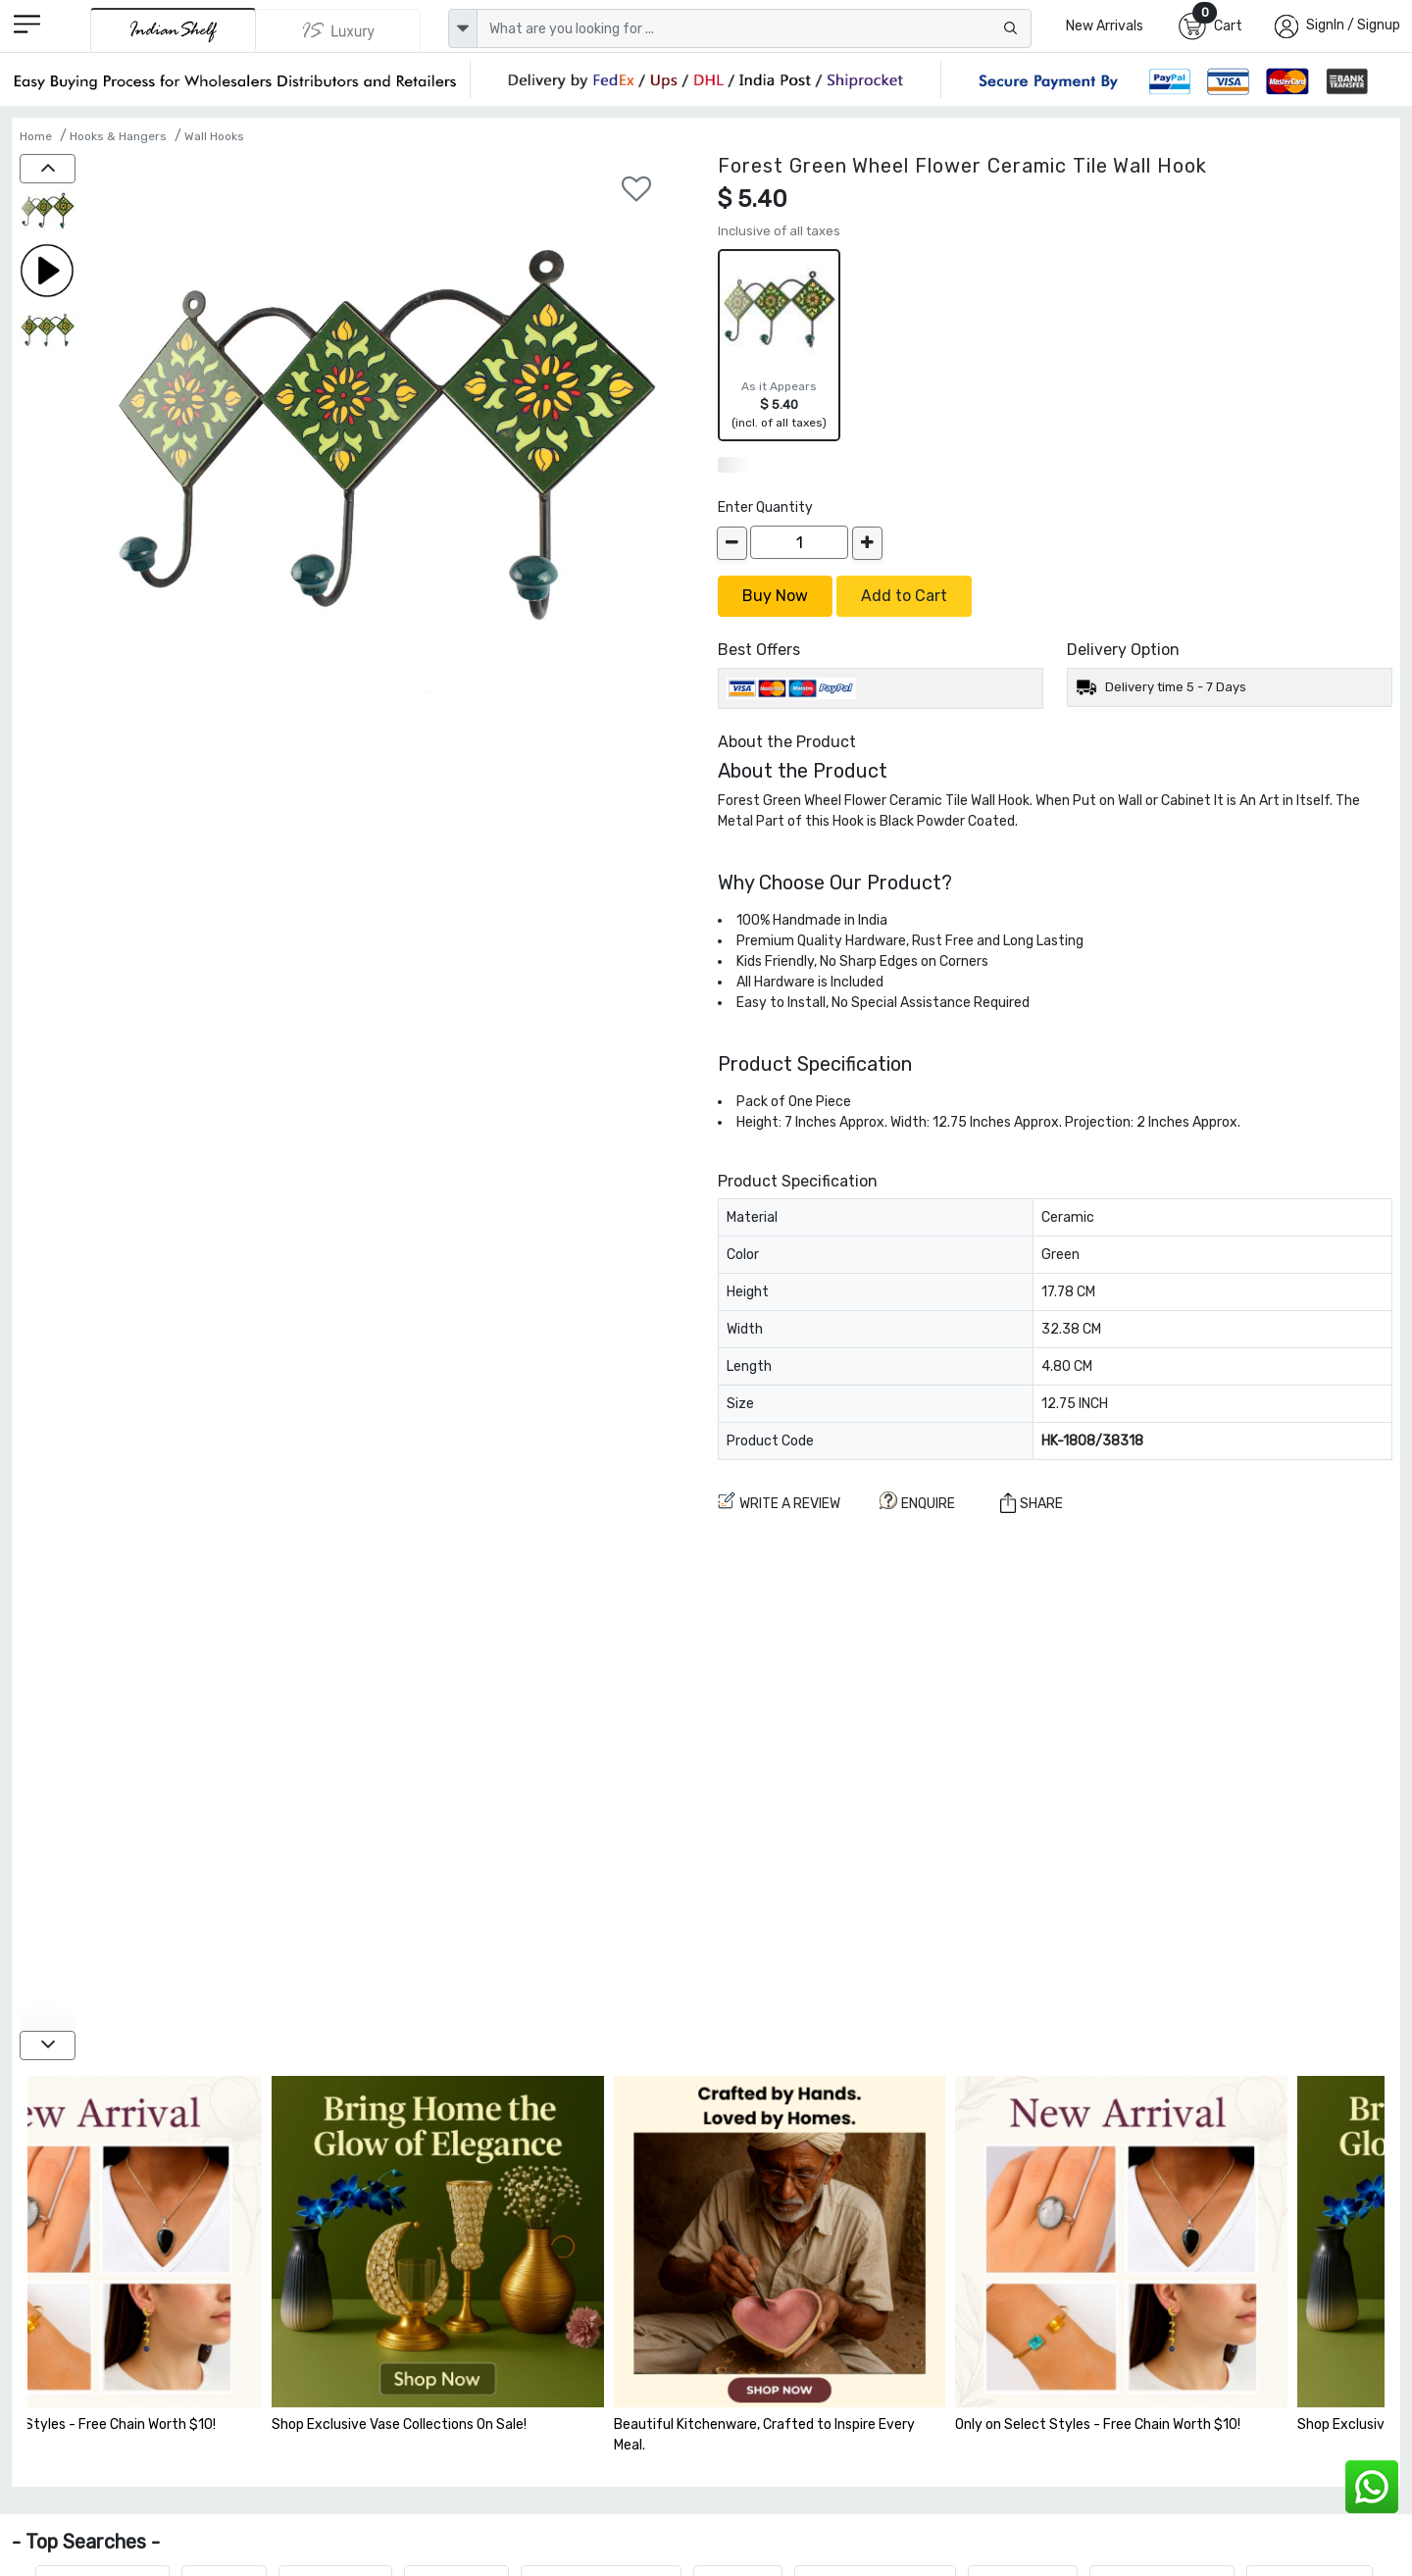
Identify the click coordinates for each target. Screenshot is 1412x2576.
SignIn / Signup (1353, 25)
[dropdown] (463, 28)
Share (1031, 1502)
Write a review (779, 1501)
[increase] (867, 543)
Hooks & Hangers (118, 136)
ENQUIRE (917, 1501)
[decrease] (732, 543)
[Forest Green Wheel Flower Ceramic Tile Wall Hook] (48, 213)
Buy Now (775, 595)
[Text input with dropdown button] (754, 28)
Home (36, 136)
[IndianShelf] (173, 30)
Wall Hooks (214, 136)
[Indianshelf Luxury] (338, 30)
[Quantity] (799, 542)
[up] (48, 168)
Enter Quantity (765, 507)
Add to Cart (904, 595)
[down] (48, 2045)
